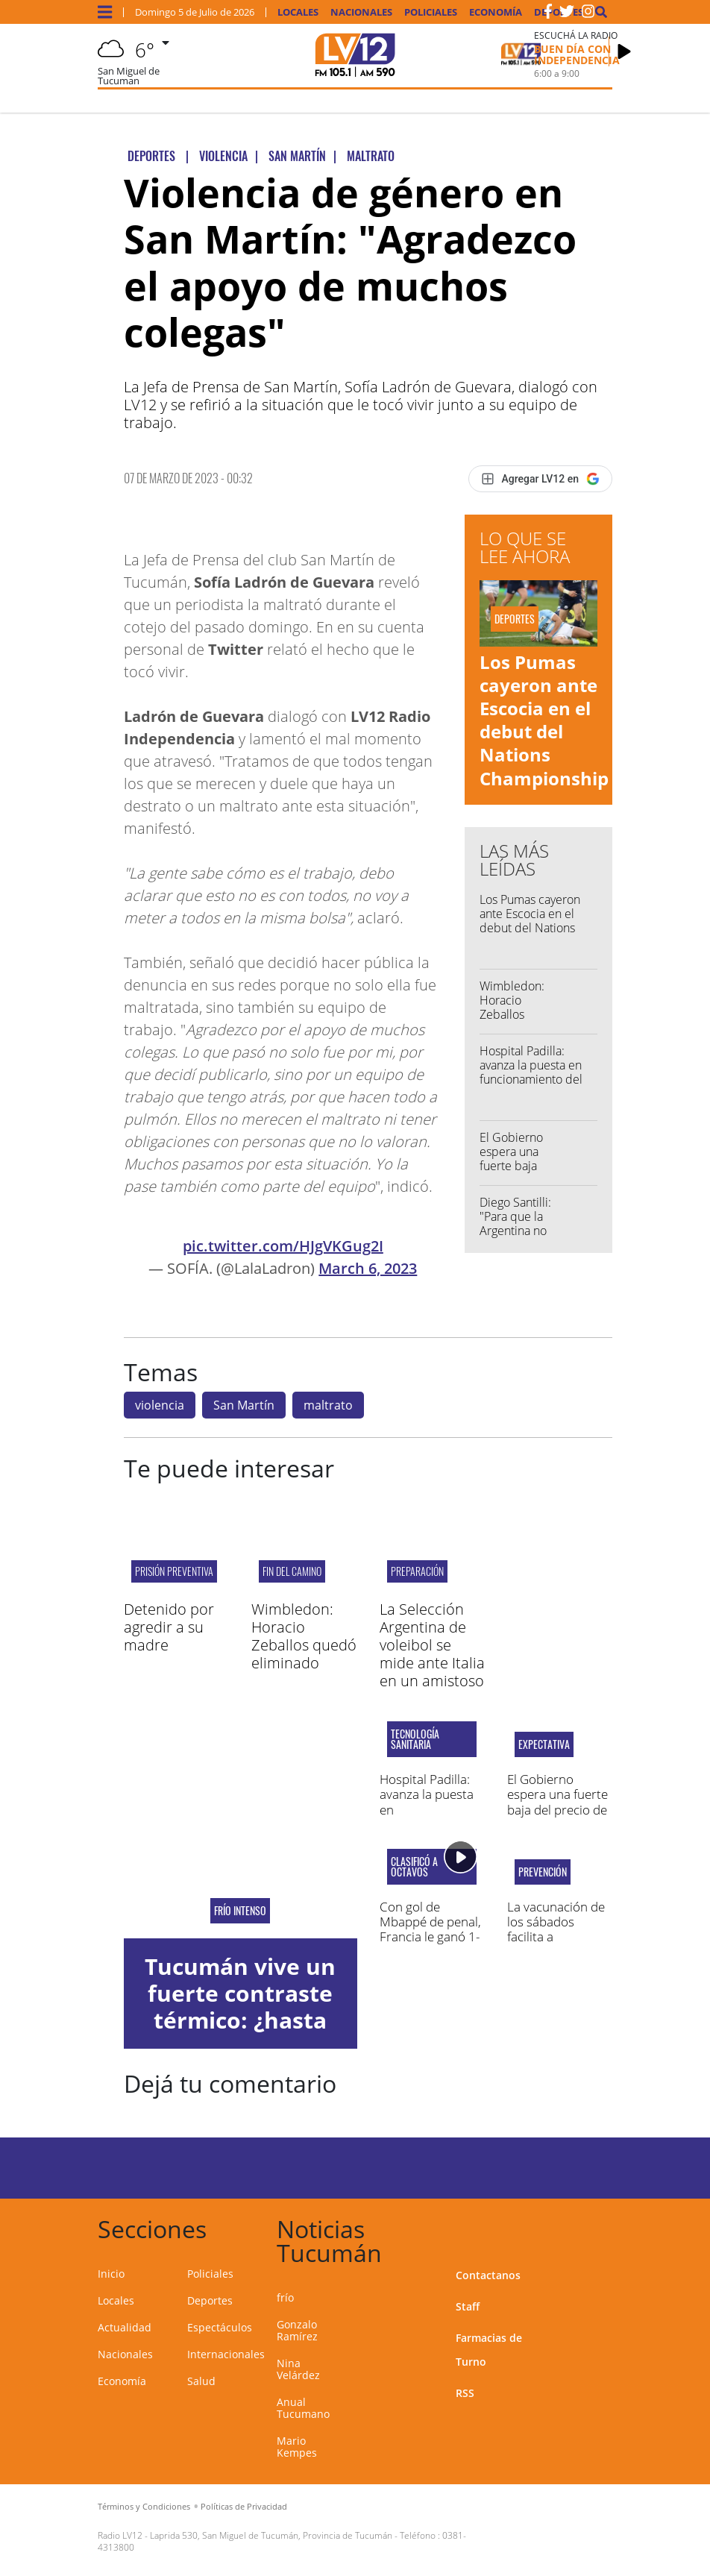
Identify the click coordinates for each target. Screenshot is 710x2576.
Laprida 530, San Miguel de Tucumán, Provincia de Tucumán (271, 2535)
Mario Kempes (297, 2447)
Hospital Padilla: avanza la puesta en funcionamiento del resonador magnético (536, 1072)
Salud (201, 2381)
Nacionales (361, 12)
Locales (297, 12)
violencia (159, 1405)
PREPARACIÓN (417, 1571)
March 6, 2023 (367, 1268)
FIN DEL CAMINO (292, 1571)
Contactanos (488, 2275)
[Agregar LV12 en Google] (540, 478)
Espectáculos (219, 2327)
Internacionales (226, 2354)
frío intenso (240, 1911)
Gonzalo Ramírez (297, 2330)
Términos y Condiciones (144, 2506)
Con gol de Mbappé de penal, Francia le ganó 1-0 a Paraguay (430, 1929)
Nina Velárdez (298, 2369)
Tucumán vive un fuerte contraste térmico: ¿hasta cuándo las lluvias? (240, 2020)
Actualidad (124, 2327)
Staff (468, 2306)
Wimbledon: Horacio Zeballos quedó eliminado (512, 1015)
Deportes (210, 2300)
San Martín (243, 1405)
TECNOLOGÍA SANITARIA (415, 1739)
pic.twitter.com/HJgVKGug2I (283, 1246)
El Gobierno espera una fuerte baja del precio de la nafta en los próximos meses (557, 1810)
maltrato (328, 1405)
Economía (495, 12)
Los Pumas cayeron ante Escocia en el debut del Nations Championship (544, 720)
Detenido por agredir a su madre (169, 1627)
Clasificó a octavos (414, 1866)
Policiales (430, 12)
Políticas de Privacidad (244, 2506)
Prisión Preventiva (174, 1571)
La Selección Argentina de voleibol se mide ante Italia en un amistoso (432, 1645)
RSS (465, 2393)
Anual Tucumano (303, 2408)
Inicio (111, 2273)
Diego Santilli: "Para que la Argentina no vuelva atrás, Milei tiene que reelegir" (515, 1238)
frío (285, 2297)
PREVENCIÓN (542, 1872)
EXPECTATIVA (544, 1744)
